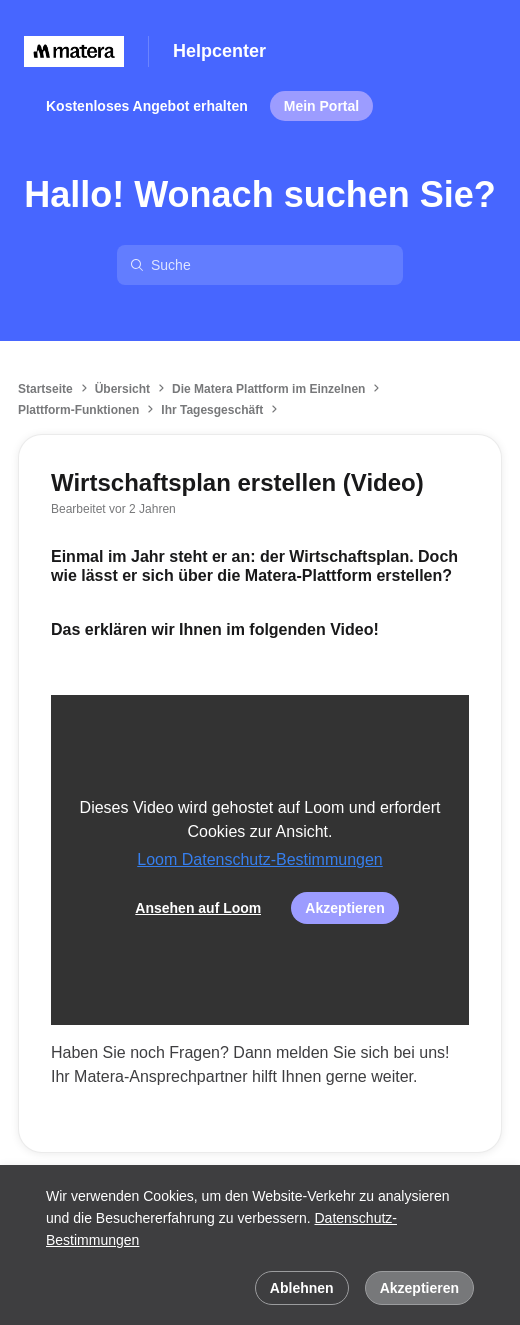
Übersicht (122, 389)
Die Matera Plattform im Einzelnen (268, 389)
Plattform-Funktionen (78, 410)
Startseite (45, 389)
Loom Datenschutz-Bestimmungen (259, 859)
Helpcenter (219, 51)
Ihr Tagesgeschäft (212, 410)
